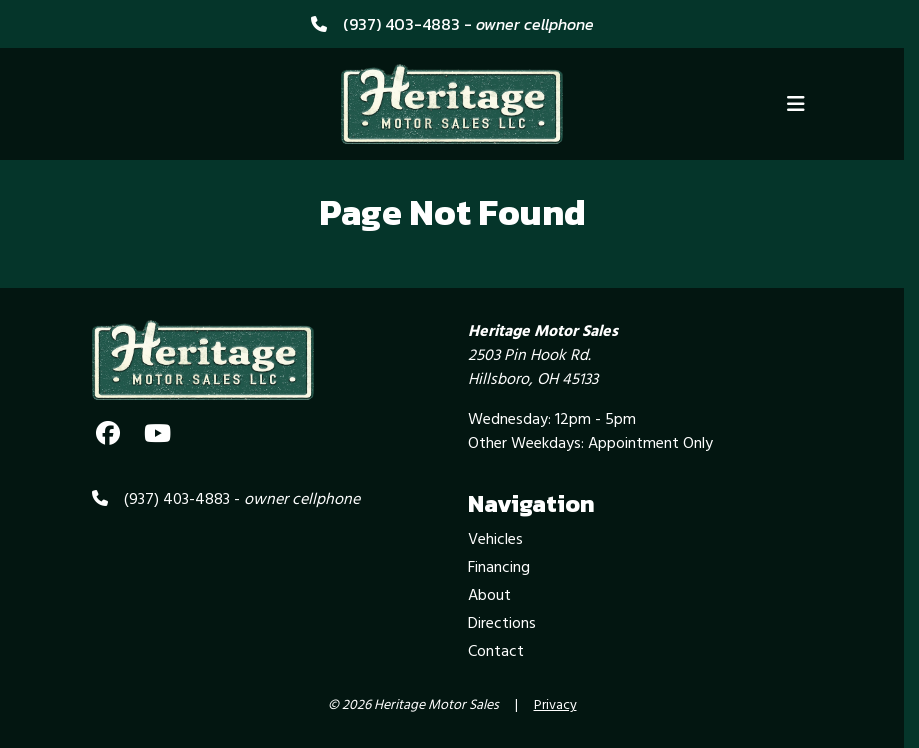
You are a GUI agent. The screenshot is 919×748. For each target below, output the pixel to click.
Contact (496, 652)
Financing (499, 568)
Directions (502, 624)
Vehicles (495, 540)
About (489, 596)
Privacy (555, 706)
